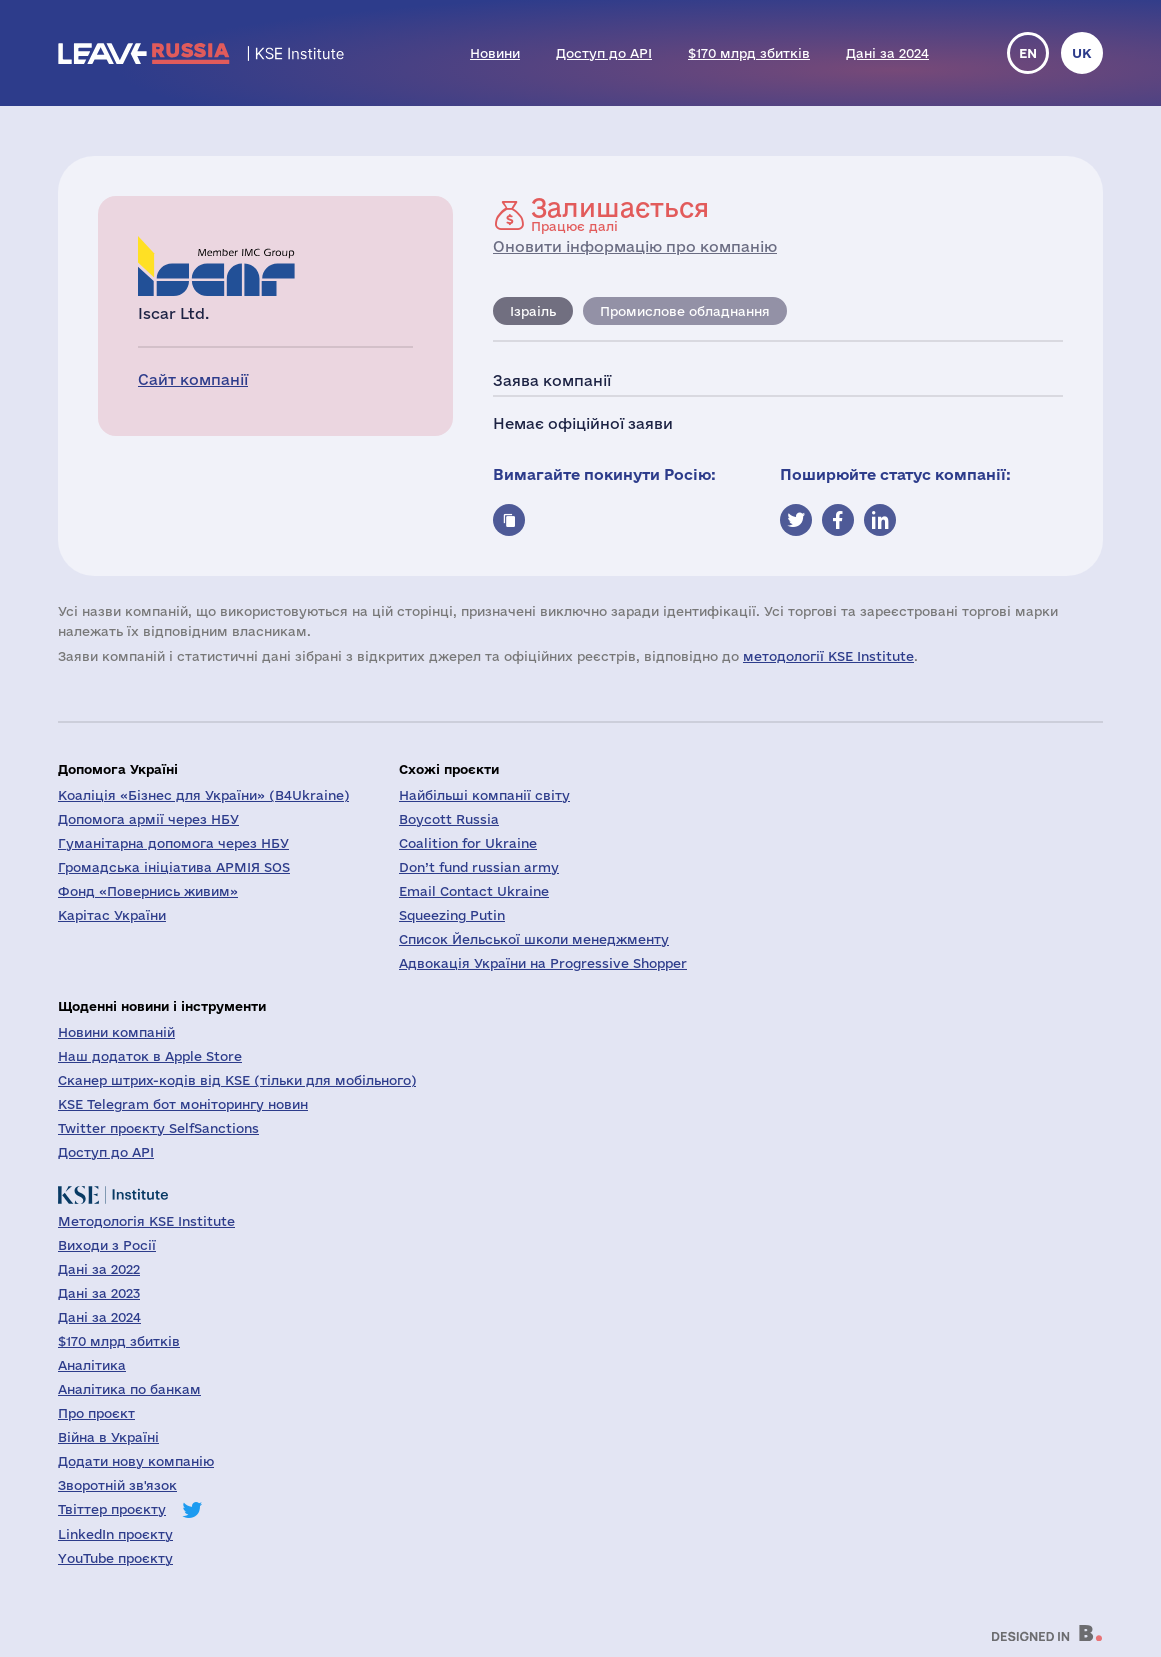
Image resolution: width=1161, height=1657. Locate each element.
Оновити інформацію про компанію (635, 246)
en (1028, 53)
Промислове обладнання (685, 311)
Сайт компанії (193, 379)
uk (1082, 53)
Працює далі (620, 214)
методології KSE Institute (828, 656)
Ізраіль (533, 311)
